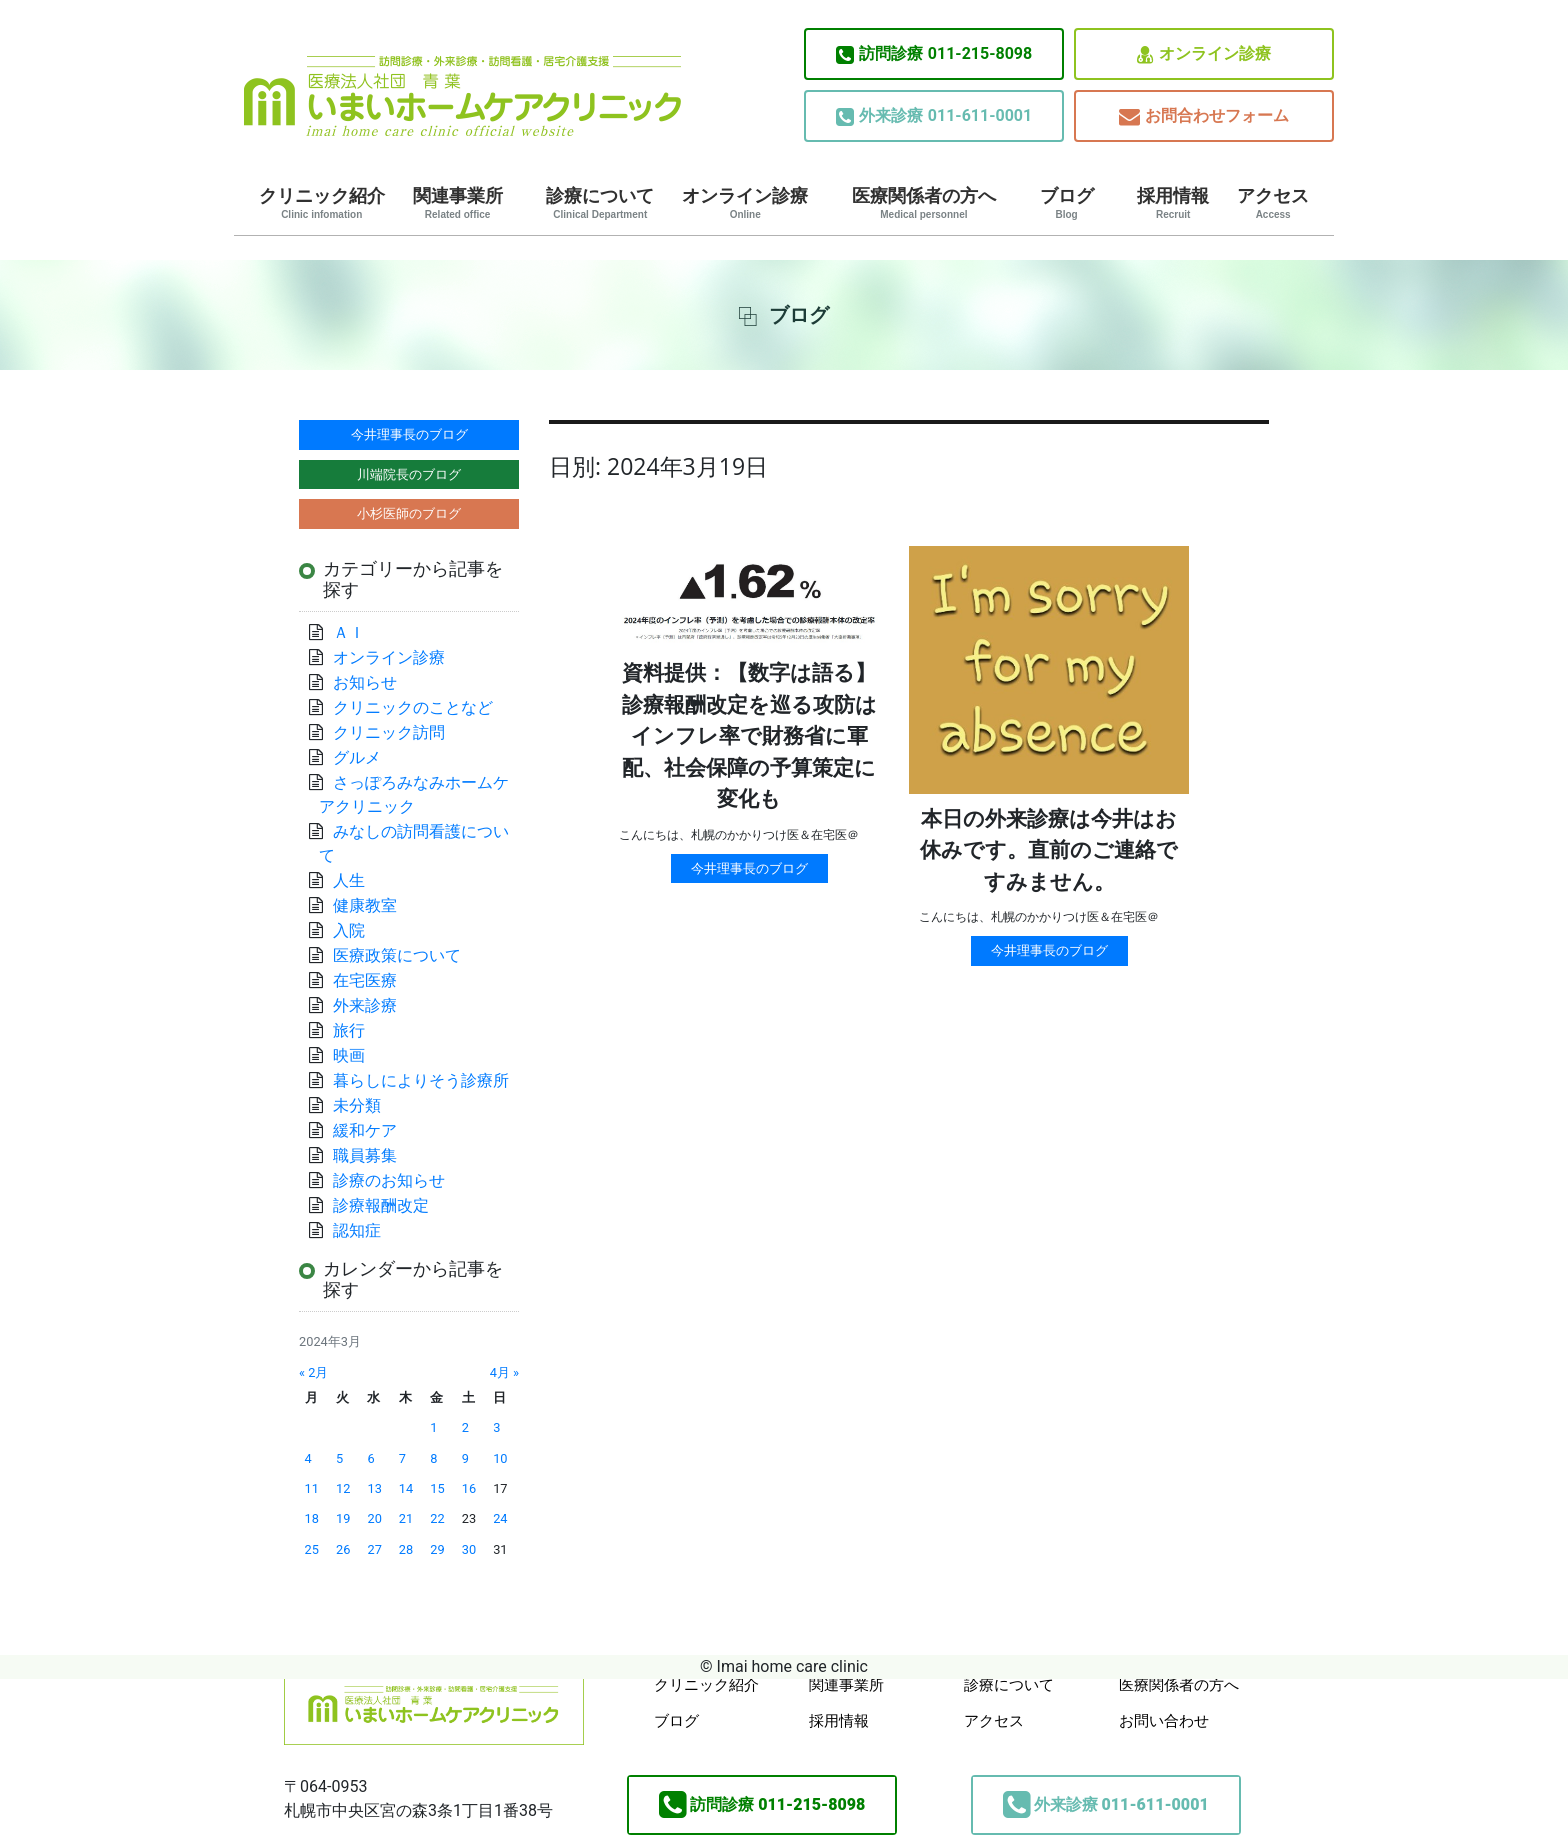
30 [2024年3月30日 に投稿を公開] (469, 1549)
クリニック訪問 (389, 732)
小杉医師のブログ (409, 513)
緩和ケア (373, 1130)
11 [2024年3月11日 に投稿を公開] (312, 1488)
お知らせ (365, 682)
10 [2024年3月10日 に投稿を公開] (500, 1458)
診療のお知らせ (389, 1180)
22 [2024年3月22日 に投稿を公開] (437, 1518)
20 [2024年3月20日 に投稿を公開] (374, 1518)
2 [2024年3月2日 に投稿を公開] (465, 1427)
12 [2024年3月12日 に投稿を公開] (343, 1488)
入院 (349, 930)
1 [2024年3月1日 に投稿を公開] (433, 1427)
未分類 (357, 1105)
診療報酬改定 (381, 1205)
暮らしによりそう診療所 (421, 1080)
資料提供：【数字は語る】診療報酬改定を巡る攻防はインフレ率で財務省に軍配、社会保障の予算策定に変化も (749, 736)
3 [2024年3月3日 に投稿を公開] (496, 1427)
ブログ (1067, 203)
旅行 (349, 1030)
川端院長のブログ (409, 474)
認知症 (357, 1230)
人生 (349, 880)
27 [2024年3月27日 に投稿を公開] (374, 1549)
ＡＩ (349, 632)
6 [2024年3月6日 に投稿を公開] (370, 1458)
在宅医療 (365, 980)
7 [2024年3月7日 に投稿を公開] (402, 1458)
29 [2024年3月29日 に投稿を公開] (437, 1549)
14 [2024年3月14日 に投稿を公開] (406, 1488)
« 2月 (313, 1372)
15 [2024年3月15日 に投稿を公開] (437, 1488)
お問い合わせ (1164, 1721)
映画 (349, 1055)
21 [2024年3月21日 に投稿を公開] (406, 1518)
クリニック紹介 (322, 203)
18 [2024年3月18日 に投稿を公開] (312, 1518)
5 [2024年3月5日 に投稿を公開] (339, 1458)
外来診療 (365, 1005)
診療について (600, 203)
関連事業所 (458, 203)
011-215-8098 (934, 54)
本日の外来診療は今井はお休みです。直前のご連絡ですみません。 (1049, 850)
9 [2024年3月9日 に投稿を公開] (465, 1458)
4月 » (504, 1372)
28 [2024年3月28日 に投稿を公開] (406, 1549)
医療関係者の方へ (924, 203)
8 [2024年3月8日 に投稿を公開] (433, 1458)
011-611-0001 (934, 116)
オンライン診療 (1204, 54)
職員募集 (365, 1155)
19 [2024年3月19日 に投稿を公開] (343, 1518)
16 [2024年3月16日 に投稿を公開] (469, 1488)
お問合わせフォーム (1204, 116)
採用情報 (1173, 203)
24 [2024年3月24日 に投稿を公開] (500, 1518)
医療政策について (397, 955)
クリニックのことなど (413, 707)
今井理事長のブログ (749, 868)
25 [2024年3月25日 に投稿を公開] (312, 1549)
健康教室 (365, 905)
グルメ (357, 757)
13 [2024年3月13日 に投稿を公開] (374, 1488)
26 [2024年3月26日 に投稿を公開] (343, 1549)
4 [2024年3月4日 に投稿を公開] (308, 1458)
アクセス (1273, 203)
